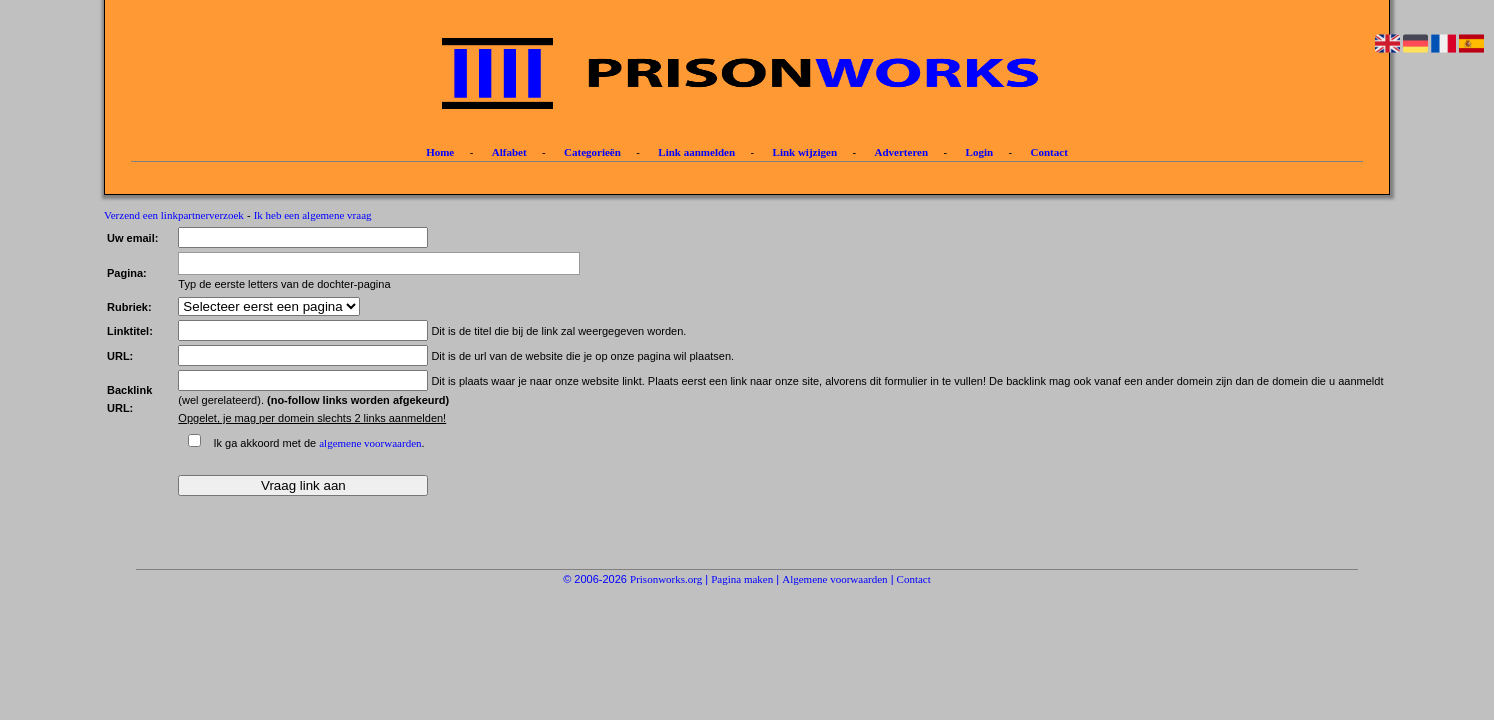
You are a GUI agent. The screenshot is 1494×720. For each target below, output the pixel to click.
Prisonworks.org (666, 579)
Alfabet (509, 152)
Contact (1049, 152)
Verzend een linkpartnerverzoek (174, 215)
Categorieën (592, 152)
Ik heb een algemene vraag (313, 215)
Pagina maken (742, 579)
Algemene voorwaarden (834, 579)
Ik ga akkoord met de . (318, 443)
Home (440, 152)
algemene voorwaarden (370, 443)
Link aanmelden (696, 152)
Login (980, 152)
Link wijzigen (805, 152)
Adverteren (902, 152)
